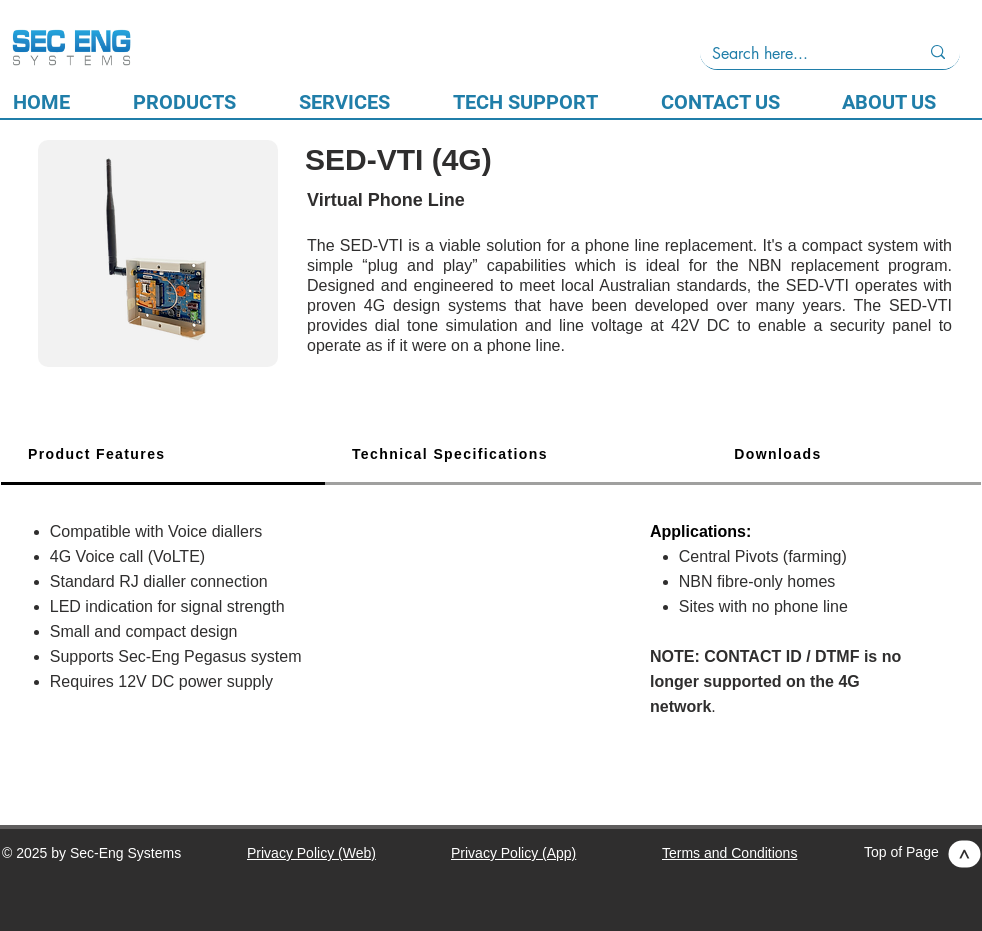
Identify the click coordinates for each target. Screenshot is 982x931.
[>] (965, 854)
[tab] (163, 455)
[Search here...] (800, 54)
